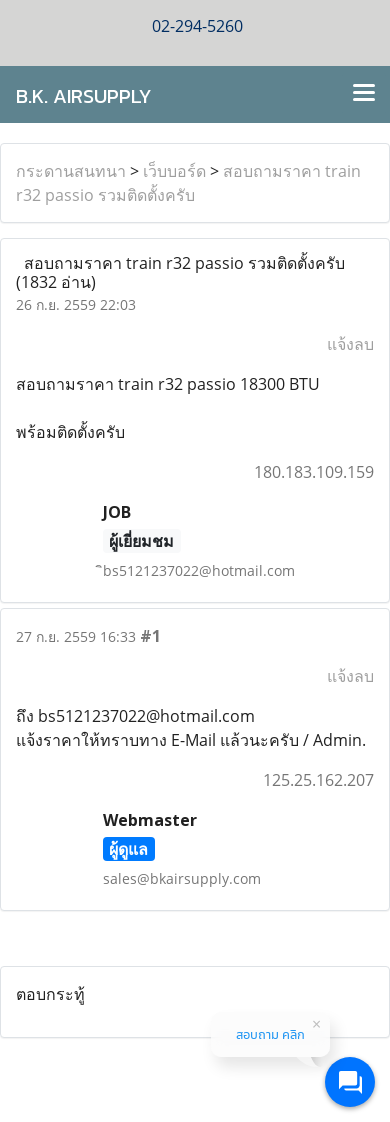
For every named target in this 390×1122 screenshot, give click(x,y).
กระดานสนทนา (71, 171)
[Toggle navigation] (364, 94)
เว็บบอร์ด (174, 171)
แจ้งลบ (350, 344)
